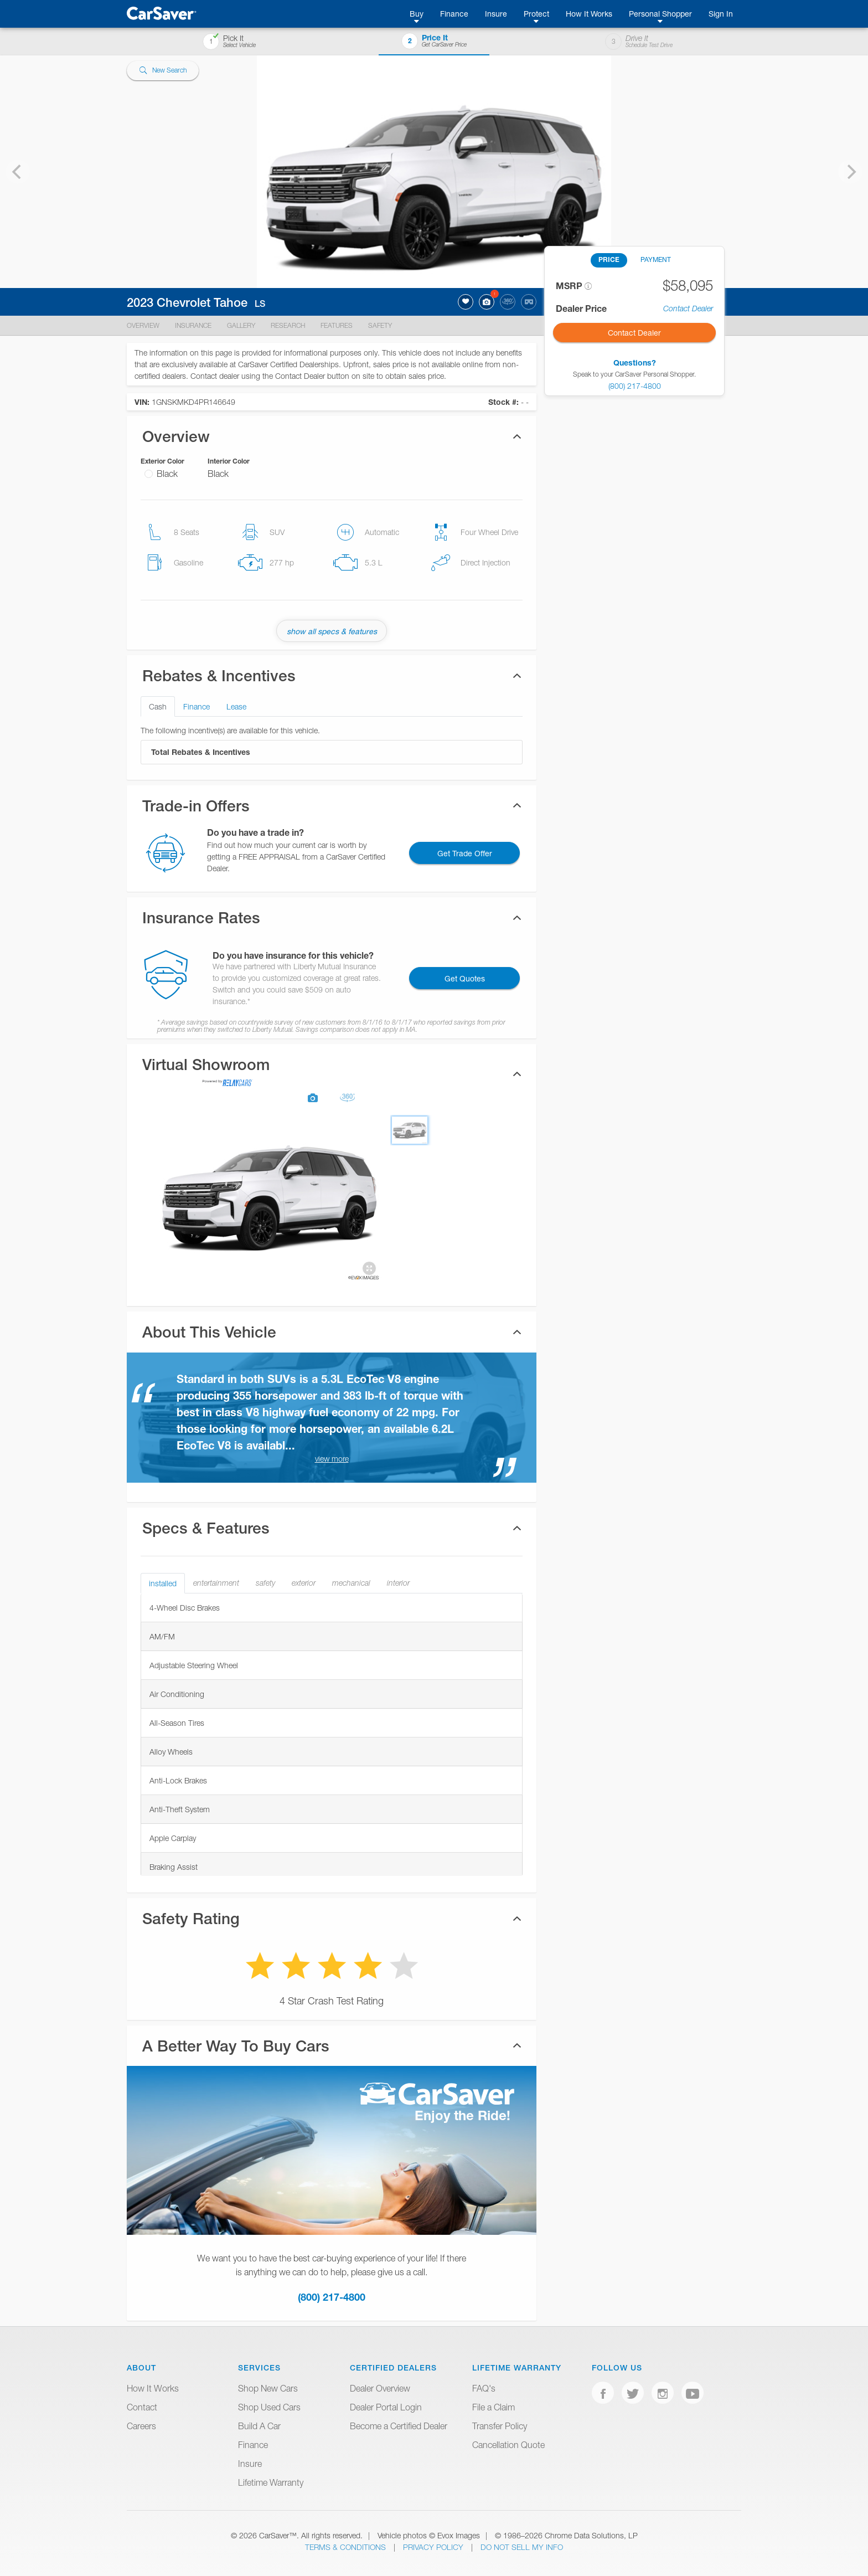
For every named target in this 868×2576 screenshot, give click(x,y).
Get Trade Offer (464, 853)
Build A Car (259, 2426)
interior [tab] (398, 1582)
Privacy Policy (434, 2547)
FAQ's (483, 2388)
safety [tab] (265, 1582)
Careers (141, 2426)
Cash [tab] (158, 706)
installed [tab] (163, 1583)
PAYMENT (655, 259)
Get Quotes (465, 978)
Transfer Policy (499, 2426)
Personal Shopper (660, 13)
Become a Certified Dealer (398, 2426)
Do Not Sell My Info (521, 2547)
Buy (416, 13)
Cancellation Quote (508, 2445)
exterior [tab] (304, 1582)
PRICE (608, 259)
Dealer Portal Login (386, 2407)
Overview (143, 325)
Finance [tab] (196, 706)
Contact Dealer (688, 308)
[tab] (331, 1073)
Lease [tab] (236, 706)
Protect (536, 13)
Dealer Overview (380, 2388)
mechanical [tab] (351, 1582)
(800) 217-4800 (331, 2297)
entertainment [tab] (216, 1582)
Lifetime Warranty (270, 2482)
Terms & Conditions (346, 2547)
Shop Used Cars (269, 2407)
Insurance (193, 325)
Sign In (721, 13)
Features (337, 325)
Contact (142, 2407)
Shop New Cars (268, 2388)
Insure (496, 13)
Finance (454, 13)
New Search (163, 70)
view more (332, 1458)
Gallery (241, 325)
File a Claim (493, 2407)
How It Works (589, 13)
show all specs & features (332, 631)
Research (288, 325)
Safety (380, 325)
